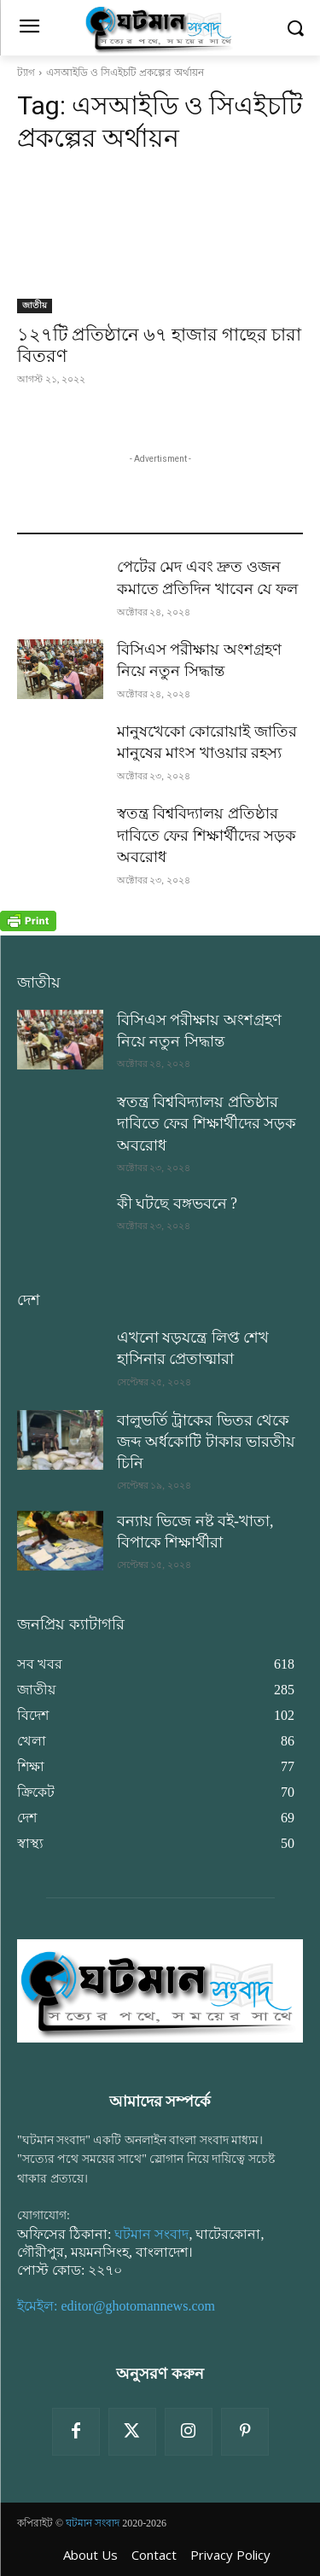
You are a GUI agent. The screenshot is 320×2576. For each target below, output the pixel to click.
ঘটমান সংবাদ (151, 2234)
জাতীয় (34, 305)
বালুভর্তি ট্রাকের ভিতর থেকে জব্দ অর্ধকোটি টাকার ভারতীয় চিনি (206, 1442)
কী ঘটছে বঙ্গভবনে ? (177, 1203)
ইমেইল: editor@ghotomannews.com (116, 2306)
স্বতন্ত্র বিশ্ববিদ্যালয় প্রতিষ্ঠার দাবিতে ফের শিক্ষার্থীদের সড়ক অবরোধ (207, 835)
